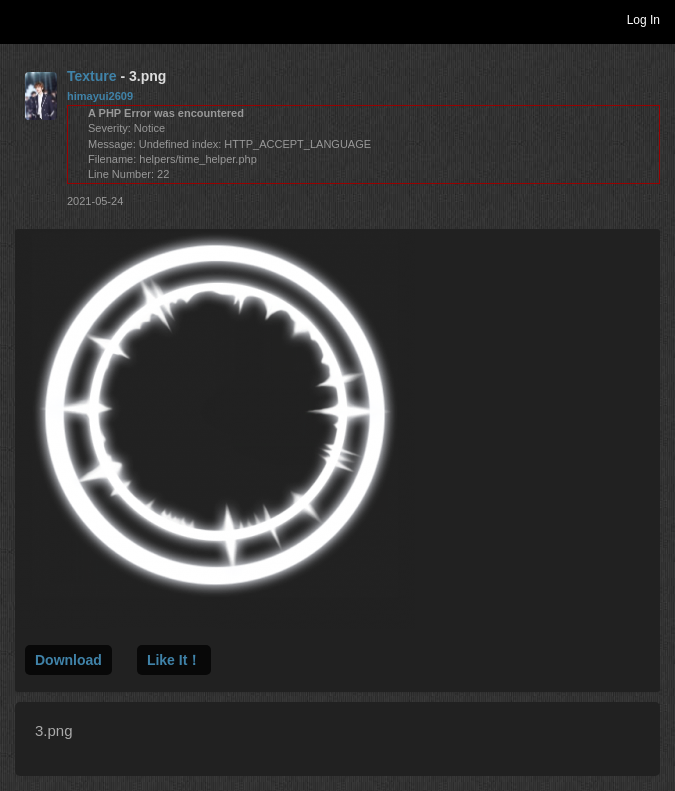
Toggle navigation (24, 19)
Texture (92, 76)
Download (68, 660)
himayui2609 (100, 96)
